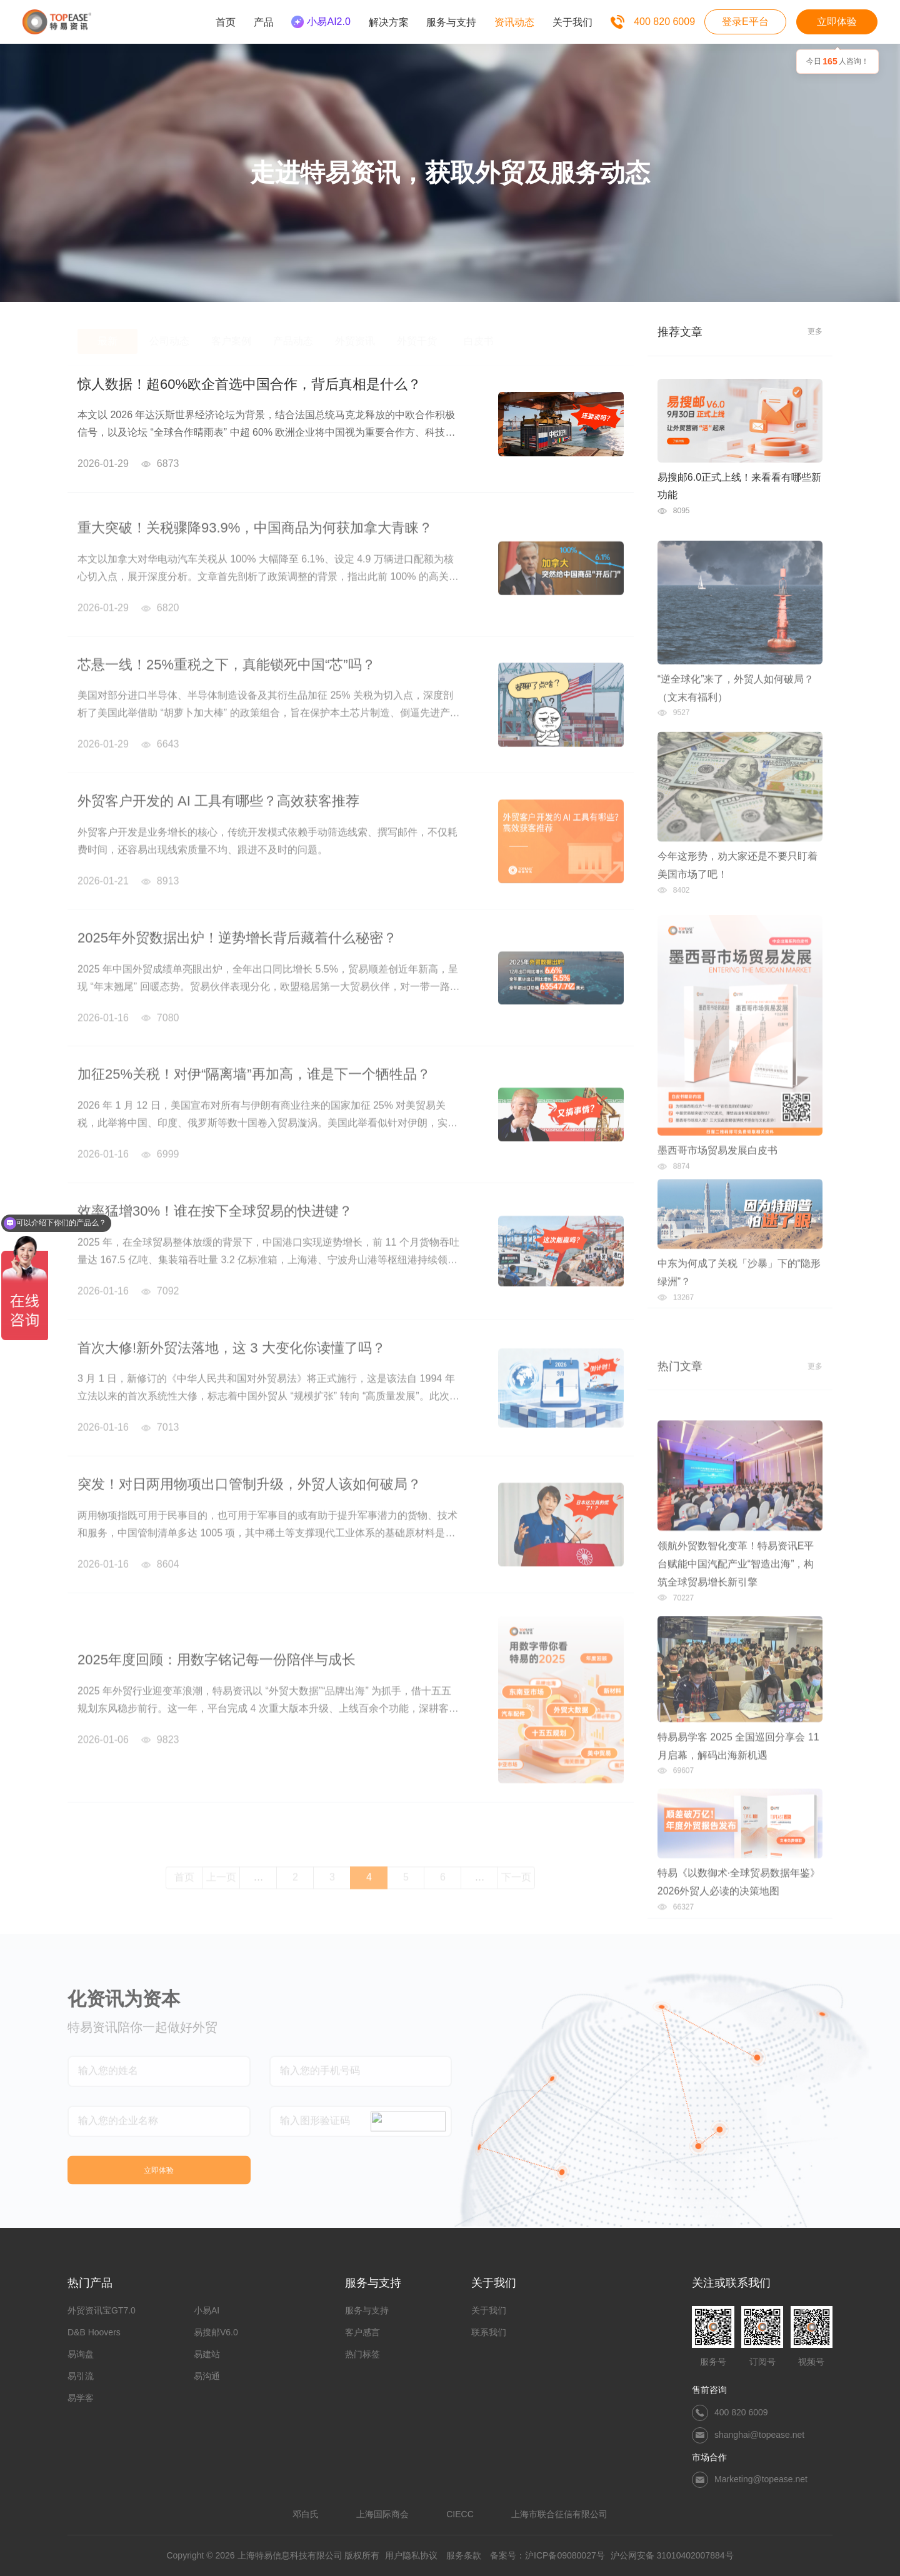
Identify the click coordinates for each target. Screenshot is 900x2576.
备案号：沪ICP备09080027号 (547, 2555)
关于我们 (488, 2310)
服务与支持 (367, 2310)
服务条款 (463, 2555)
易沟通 (207, 2376)
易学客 (81, 2398)
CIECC (460, 2514)
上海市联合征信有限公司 (559, 2514)
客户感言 (362, 2332)
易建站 (207, 2354)
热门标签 (362, 2354)
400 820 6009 (664, 22)
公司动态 (169, 331)
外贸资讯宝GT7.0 (102, 2310)
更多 (815, 331)
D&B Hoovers (94, 2332)
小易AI (206, 2310)
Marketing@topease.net (761, 2479)
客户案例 (231, 331)
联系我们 (488, 2332)
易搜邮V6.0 (216, 2332)
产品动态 (293, 331)
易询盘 (81, 2354)
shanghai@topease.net (759, 2435)
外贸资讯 (355, 331)
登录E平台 (745, 21)
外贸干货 (417, 331)
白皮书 (479, 331)
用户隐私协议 (411, 2555)
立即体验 (837, 21)
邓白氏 (305, 2514)
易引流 (81, 2376)
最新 (108, 331)
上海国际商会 (382, 2514)
